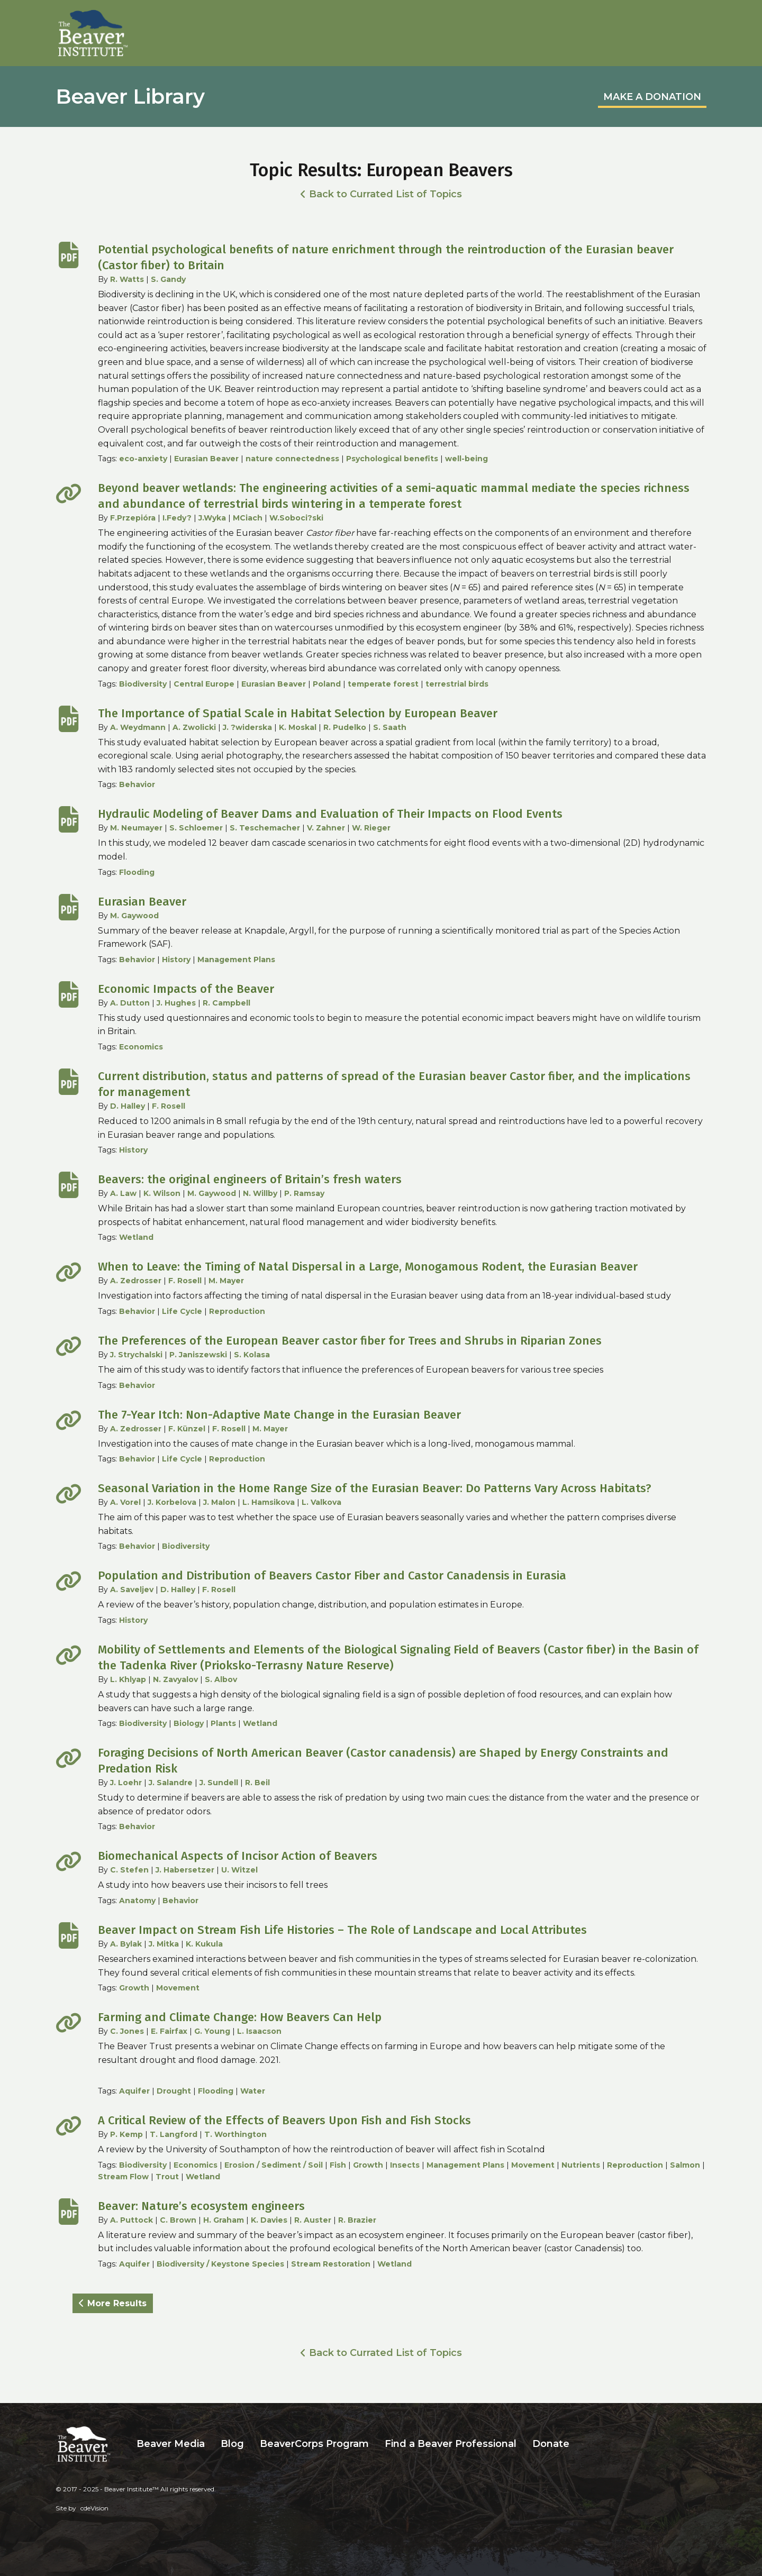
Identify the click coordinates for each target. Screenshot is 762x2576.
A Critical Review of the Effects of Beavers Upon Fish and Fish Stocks (284, 2120)
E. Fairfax (169, 2031)
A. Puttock (131, 2220)
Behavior (137, 784)
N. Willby (260, 1193)
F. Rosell (168, 1106)
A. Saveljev (131, 1589)
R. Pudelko (344, 727)
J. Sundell (218, 1782)
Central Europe (204, 684)
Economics (141, 1047)
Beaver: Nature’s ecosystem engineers (201, 2206)
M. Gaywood (134, 915)
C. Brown (178, 2220)
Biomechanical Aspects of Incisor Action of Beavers (237, 1856)
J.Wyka (212, 518)
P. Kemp (126, 2134)
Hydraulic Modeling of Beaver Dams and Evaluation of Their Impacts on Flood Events (330, 814)
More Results (117, 2303)
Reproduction (237, 1311)
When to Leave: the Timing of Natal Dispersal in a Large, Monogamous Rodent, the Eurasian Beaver (368, 1266)
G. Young (212, 2031)
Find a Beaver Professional (450, 2444)
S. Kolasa (252, 1354)
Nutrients (580, 2165)
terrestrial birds (456, 684)
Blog (232, 2444)
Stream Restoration (330, 2264)
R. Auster (312, 2220)
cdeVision (94, 2508)
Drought (174, 2091)
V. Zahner (326, 828)
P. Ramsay (304, 1193)
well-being (466, 458)
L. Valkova (321, 1502)
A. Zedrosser (135, 1280)
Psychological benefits (392, 458)
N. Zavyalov (175, 1679)
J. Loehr (126, 1782)
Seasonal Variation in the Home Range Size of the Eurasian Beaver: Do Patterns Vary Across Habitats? (374, 1488)
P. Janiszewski (198, 1354)
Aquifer (134, 2091)
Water (252, 2091)
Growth (134, 1988)
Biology (189, 1723)
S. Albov (221, 1679)
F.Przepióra (133, 518)
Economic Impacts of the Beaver (186, 989)
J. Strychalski (136, 1354)
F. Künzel (186, 1428)
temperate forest (383, 684)
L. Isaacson (259, 2031)
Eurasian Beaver (206, 458)
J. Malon (219, 1502)
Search (585, 2444)
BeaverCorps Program (314, 2444)
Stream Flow (123, 2176)
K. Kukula (204, 1944)
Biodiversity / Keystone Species (220, 2264)
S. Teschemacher (265, 828)
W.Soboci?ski (296, 518)
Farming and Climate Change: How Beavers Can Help (240, 2017)
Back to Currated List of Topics (385, 194)
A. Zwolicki (194, 727)
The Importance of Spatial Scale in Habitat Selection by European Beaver (297, 713)
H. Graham (223, 2220)
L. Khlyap (128, 1679)
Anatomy (137, 1900)
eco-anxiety (143, 458)
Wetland (136, 1237)
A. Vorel (125, 1502)
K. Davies (269, 2220)
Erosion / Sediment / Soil (273, 2165)
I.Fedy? (177, 518)
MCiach (247, 518)
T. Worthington (235, 2134)
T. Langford (173, 2134)
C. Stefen (129, 1870)
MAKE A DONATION (652, 97)
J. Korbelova (172, 1502)
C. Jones (127, 2031)
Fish (338, 2165)
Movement (177, 1988)
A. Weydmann (138, 727)
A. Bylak (126, 1944)
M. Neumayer (136, 828)
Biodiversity (143, 684)
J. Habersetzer (185, 1870)
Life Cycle (182, 1311)
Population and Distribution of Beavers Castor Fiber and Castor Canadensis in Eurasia (332, 1575)
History (176, 959)
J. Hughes (176, 1003)
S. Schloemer (196, 828)
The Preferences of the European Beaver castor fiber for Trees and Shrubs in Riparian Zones (350, 1340)
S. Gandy (168, 279)
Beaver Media (171, 2444)
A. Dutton (130, 1003)
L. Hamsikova (268, 1502)
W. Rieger (371, 828)
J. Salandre (171, 1782)
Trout (167, 2176)
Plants (223, 1723)
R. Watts (127, 279)
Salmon (685, 2165)
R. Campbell (226, 1003)
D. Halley (127, 1106)
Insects (405, 2165)
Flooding (137, 872)
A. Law (123, 1193)
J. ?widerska (247, 727)
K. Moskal (297, 727)
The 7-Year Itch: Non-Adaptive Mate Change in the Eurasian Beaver (279, 1415)
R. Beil (257, 1782)
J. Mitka (164, 1944)
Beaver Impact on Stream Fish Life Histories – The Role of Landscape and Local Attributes (342, 1930)
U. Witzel (239, 1870)
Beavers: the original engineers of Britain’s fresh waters (250, 1179)
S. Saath (389, 727)
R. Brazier (357, 2220)
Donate (550, 2444)
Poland (327, 684)
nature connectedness (292, 458)
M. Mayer (226, 1280)
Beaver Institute (93, 33)
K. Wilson (161, 1193)
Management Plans (236, 959)
